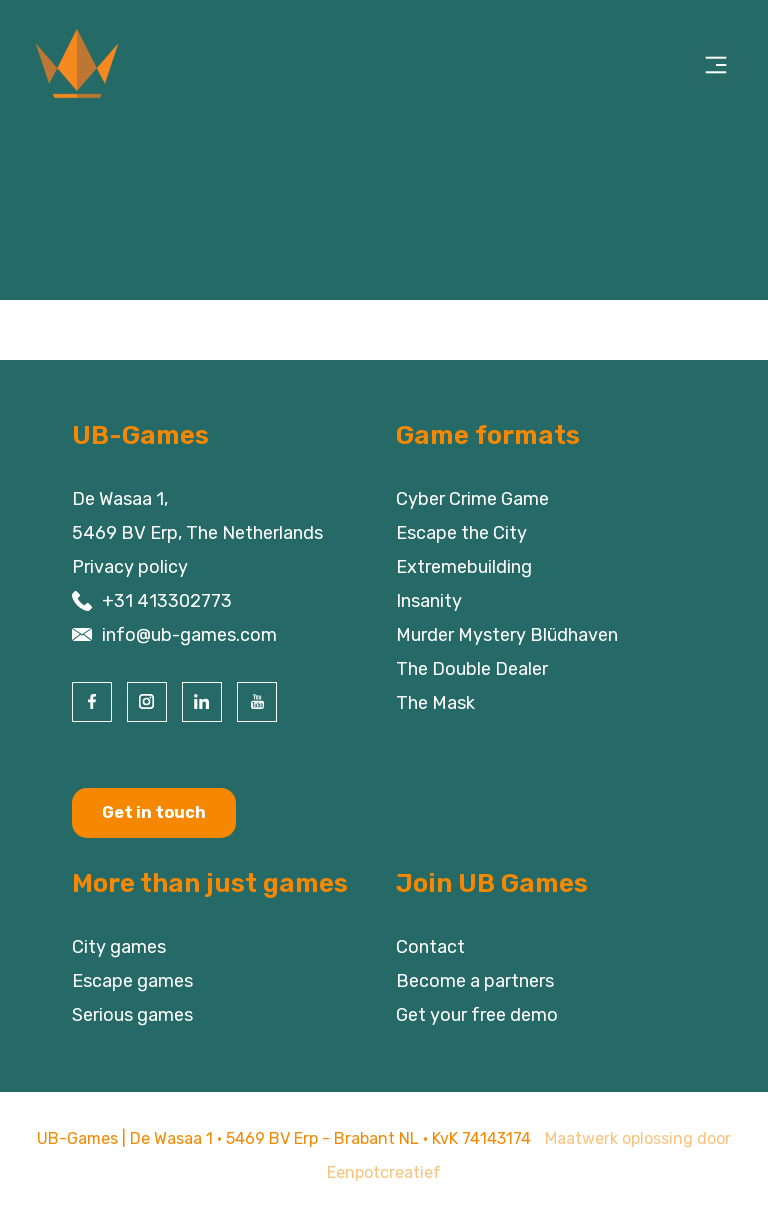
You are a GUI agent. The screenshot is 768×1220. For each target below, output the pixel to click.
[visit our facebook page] (92, 702)
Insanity (429, 601)
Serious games (132, 1015)
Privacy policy (130, 567)
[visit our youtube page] (257, 702)
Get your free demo (477, 1015)
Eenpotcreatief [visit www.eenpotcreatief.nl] (384, 1172)
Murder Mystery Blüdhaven (507, 635)
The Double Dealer (472, 669)
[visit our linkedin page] (202, 702)
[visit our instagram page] (147, 702)
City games (119, 947)
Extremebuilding (464, 567)
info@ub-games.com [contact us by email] (189, 635)
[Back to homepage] (107, 65)
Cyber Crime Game (472, 499)
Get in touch (154, 812)
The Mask (435, 703)
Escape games (132, 981)
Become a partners (475, 981)
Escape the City (461, 533)
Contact (430, 947)
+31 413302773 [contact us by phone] (167, 601)
